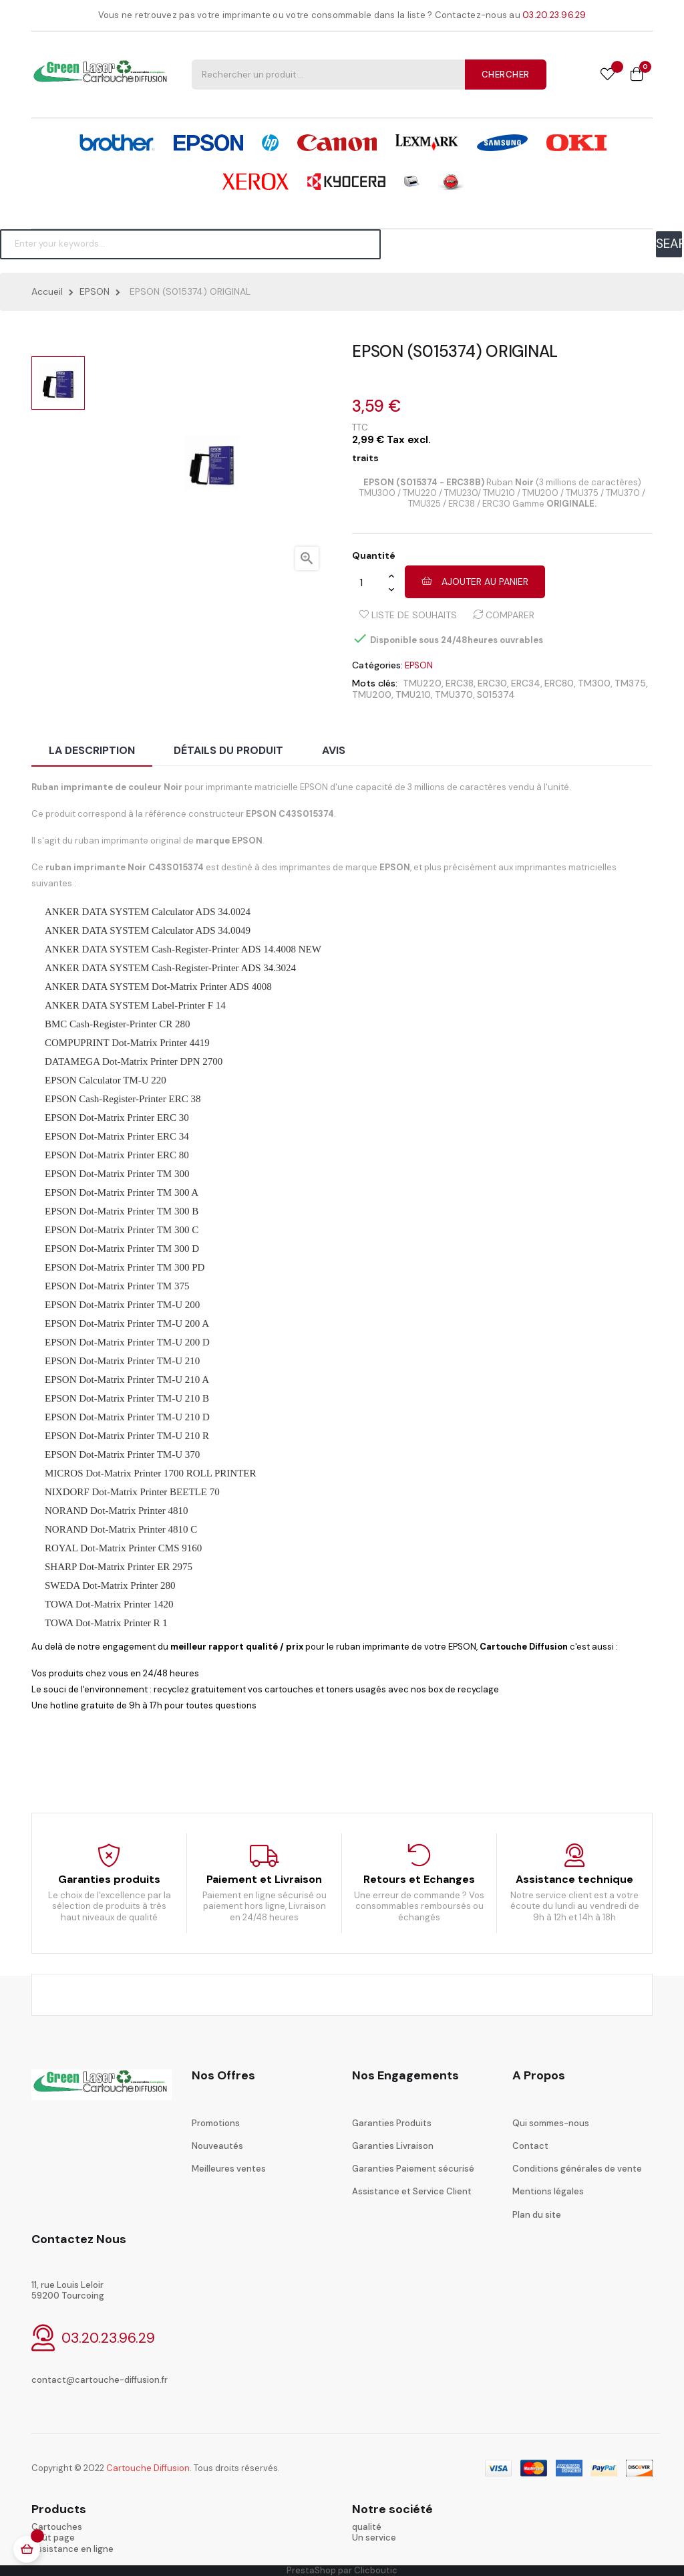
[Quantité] (370, 582)
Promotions (216, 2123)
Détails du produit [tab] (228, 750)
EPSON (419, 665)
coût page (53, 2537)
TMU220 (422, 683)
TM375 (630, 683)
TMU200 (371, 694)
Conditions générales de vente (577, 2168)
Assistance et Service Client (412, 2191)
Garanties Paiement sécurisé (413, 2168)
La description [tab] (92, 750)
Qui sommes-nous (550, 2123)
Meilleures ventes (229, 2168)
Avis (333, 750)
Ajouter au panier (474, 581)
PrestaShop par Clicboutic (342, 2570)
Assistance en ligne (72, 2549)
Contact (530, 2146)
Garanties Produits (392, 2123)
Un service (374, 2537)
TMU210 (413, 694)
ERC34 (525, 683)
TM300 (594, 683)
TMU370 (454, 694)
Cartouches (56, 2527)
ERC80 (559, 683)
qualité (366, 2527)
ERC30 (492, 683)
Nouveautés (217, 2146)
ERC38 (460, 683)
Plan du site (536, 2214)
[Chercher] (190, 244)
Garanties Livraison (393, 2146)
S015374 (496, 694)
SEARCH (669, 243)
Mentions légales (548, 2191)
